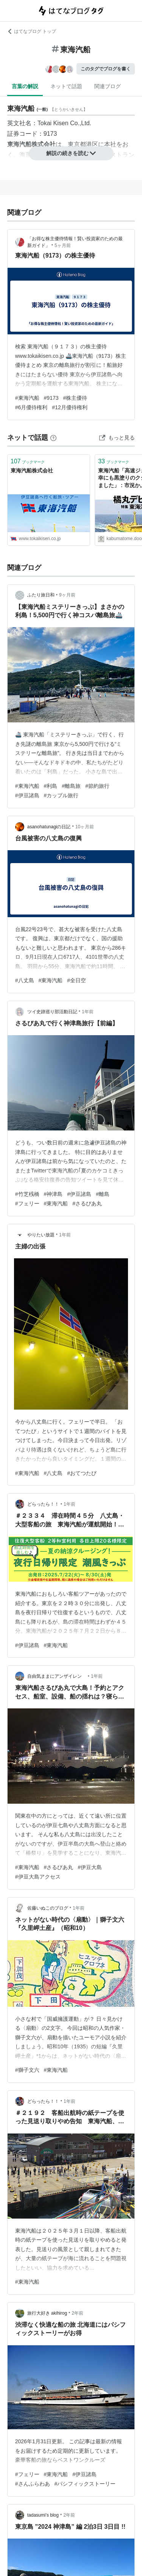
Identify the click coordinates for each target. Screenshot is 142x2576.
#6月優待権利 (31, 407)
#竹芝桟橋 (27, 1194)
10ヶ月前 (84, 826)
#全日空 (76, 980)
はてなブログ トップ (31, 31)
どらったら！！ (43, 1504)
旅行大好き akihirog (47, 2313)
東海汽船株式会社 (32, 470)
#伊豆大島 (90, 1867)
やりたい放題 (41, 1235)
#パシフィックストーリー (85, 2484)
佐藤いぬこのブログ (47, 1908)
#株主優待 (75, 398)
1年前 (88, 1011)
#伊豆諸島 (27, 795)
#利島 (51, 786)
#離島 (102, 1194)
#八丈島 (24, 980)
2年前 (77, 2313)
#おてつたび (82, 1473)
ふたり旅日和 (41, 595)
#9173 (51, 398)
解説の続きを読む (71, 153)
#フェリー (27, 1203)
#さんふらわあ (32, 2484)
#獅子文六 (27, 2070)
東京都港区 (83, 144)
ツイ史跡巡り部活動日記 (52, 1011)
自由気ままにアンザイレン (56, 1676)
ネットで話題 (66, 86)
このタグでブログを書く (106, 68)
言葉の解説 (25, 86)
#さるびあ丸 (87, 1203)
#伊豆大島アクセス (38, 1877)
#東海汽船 (27, 398)
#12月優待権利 (69, 407)
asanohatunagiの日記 (49, 826)
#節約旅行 (97, 786)
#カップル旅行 (61, 795)
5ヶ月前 (63, 245)
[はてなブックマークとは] (53, 437)
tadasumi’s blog (43, 2515)
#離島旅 (71, 786)
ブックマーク (28, 461)
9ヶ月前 (67, 595)
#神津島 (53, 1194)
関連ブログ (107, 86)
